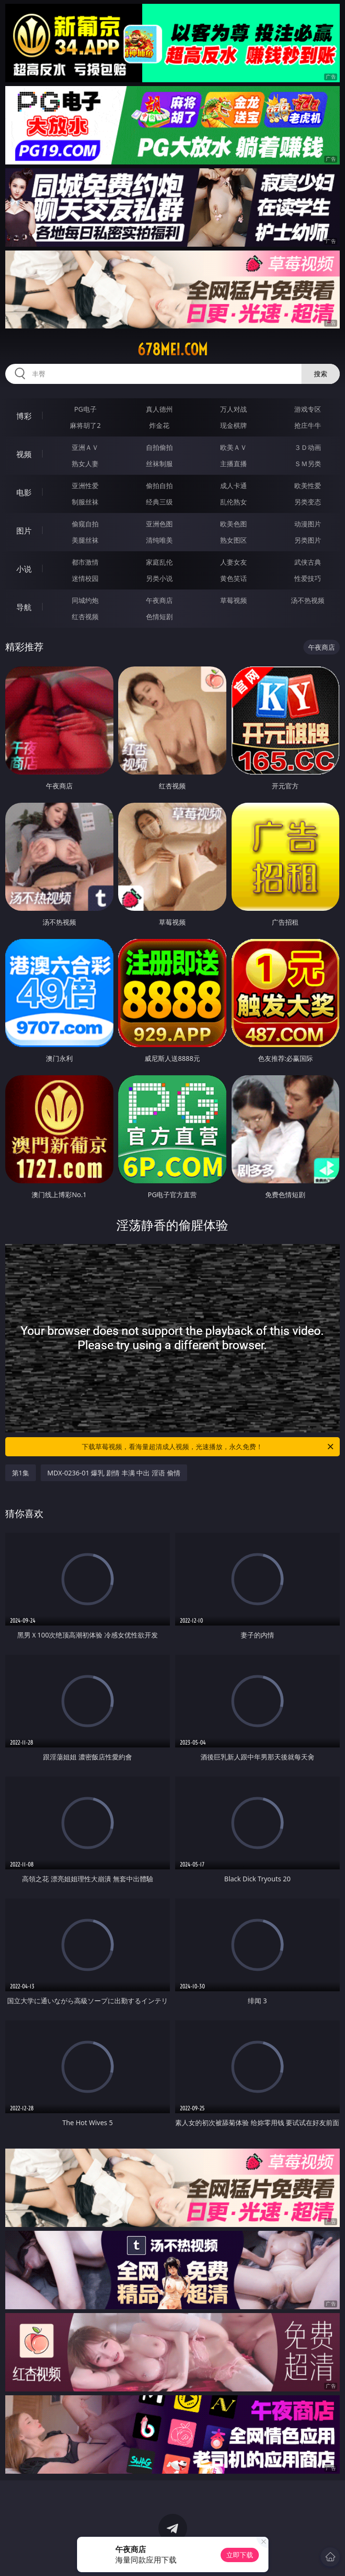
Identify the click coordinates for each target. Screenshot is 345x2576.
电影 (24, 492)
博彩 (24, 416)
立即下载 (239, 2554)
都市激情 (85, 562)
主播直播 (233, 463)
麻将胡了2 (85, 425)
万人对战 (233, 409)
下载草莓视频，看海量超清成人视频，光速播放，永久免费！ (208, 1446)
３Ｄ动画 (307, 447)
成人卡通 (233, 485)
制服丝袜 (85, 501)
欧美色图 (233, 523)
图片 (24, 530)
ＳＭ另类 (307, 463)
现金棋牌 (233, 425)
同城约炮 (85, 600)
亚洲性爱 (85, 485)
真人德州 (159, 409)
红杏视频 (85, 616)
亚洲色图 (159, 523)
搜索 (320, 373)
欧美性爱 (307, 485)
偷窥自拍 (85, 523)
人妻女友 (233, 562)
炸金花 (159, 425)
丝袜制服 (159, 463)
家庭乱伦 (159, 562)
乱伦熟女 (233, 501)
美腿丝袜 (85, 540)
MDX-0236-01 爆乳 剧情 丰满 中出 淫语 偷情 (113, 1472)
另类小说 (159, 578)
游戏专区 (307, 409)
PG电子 (85, 409)
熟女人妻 (85, 463)
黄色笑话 (233, 578)
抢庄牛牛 (307, 425)
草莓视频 (233, 600)
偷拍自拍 (159, 485)
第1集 (20, 1472)
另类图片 (307, 540)
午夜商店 (159, 600)
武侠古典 (307, 562)
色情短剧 (159, 616)
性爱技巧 (307, 578)
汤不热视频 (307, 600)
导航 (24, 607)
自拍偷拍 (159, 447)
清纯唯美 (159, 540)
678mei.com (172, 349)
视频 (24, 454)
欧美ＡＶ (233, 447)
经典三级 (159, 501)
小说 (24, 569)
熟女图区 (233, 540)
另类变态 (307, 501)
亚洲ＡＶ (85, 447)
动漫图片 (307, 523)
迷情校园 (85, 578)
